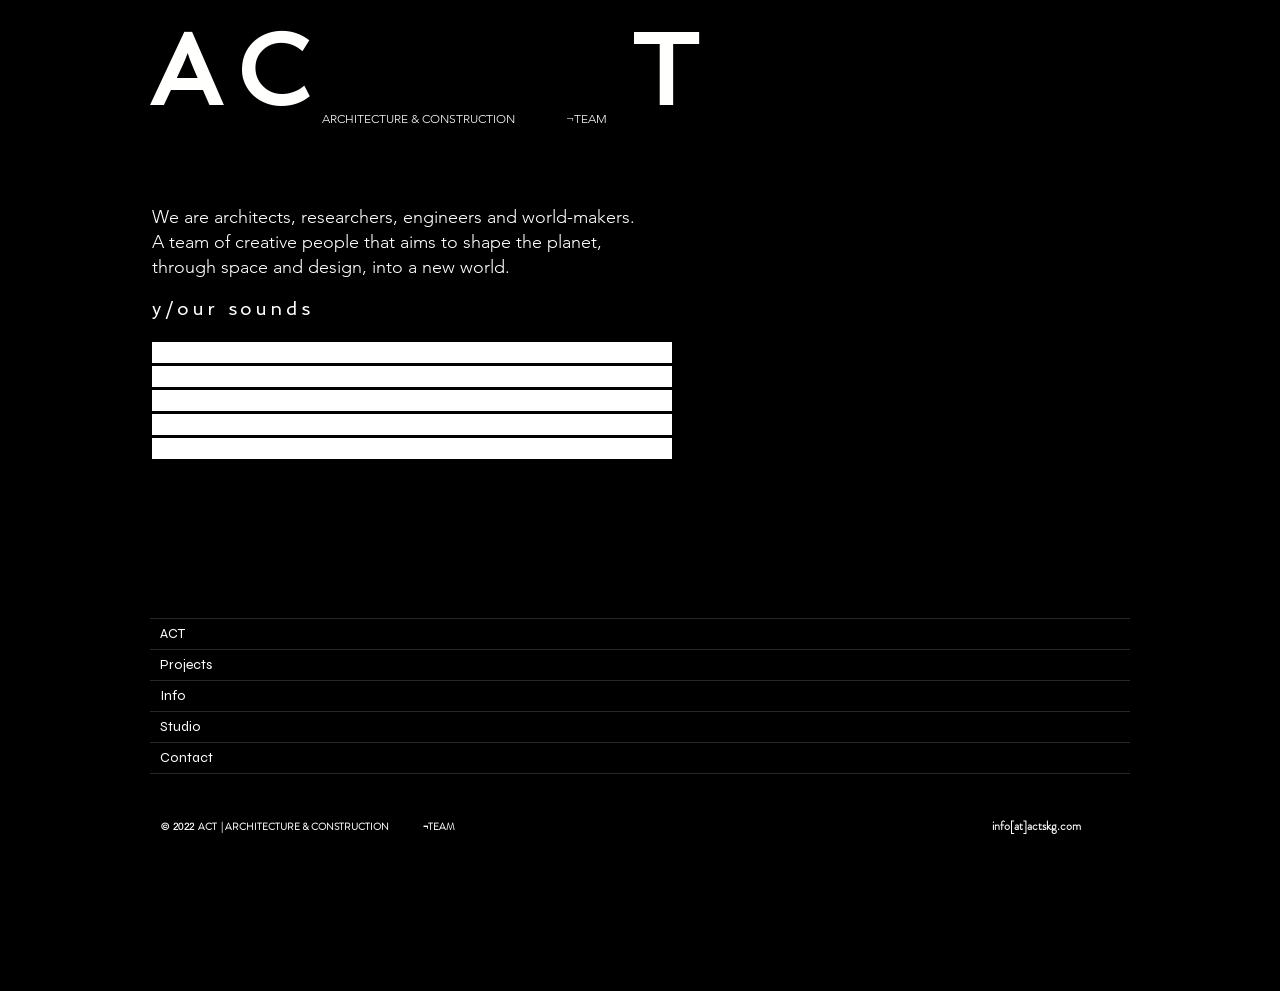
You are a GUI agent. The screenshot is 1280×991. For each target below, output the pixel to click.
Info (173, 695)
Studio (180, 726)
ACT (172, 633)
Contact (186, 757)
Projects (186, 664)
